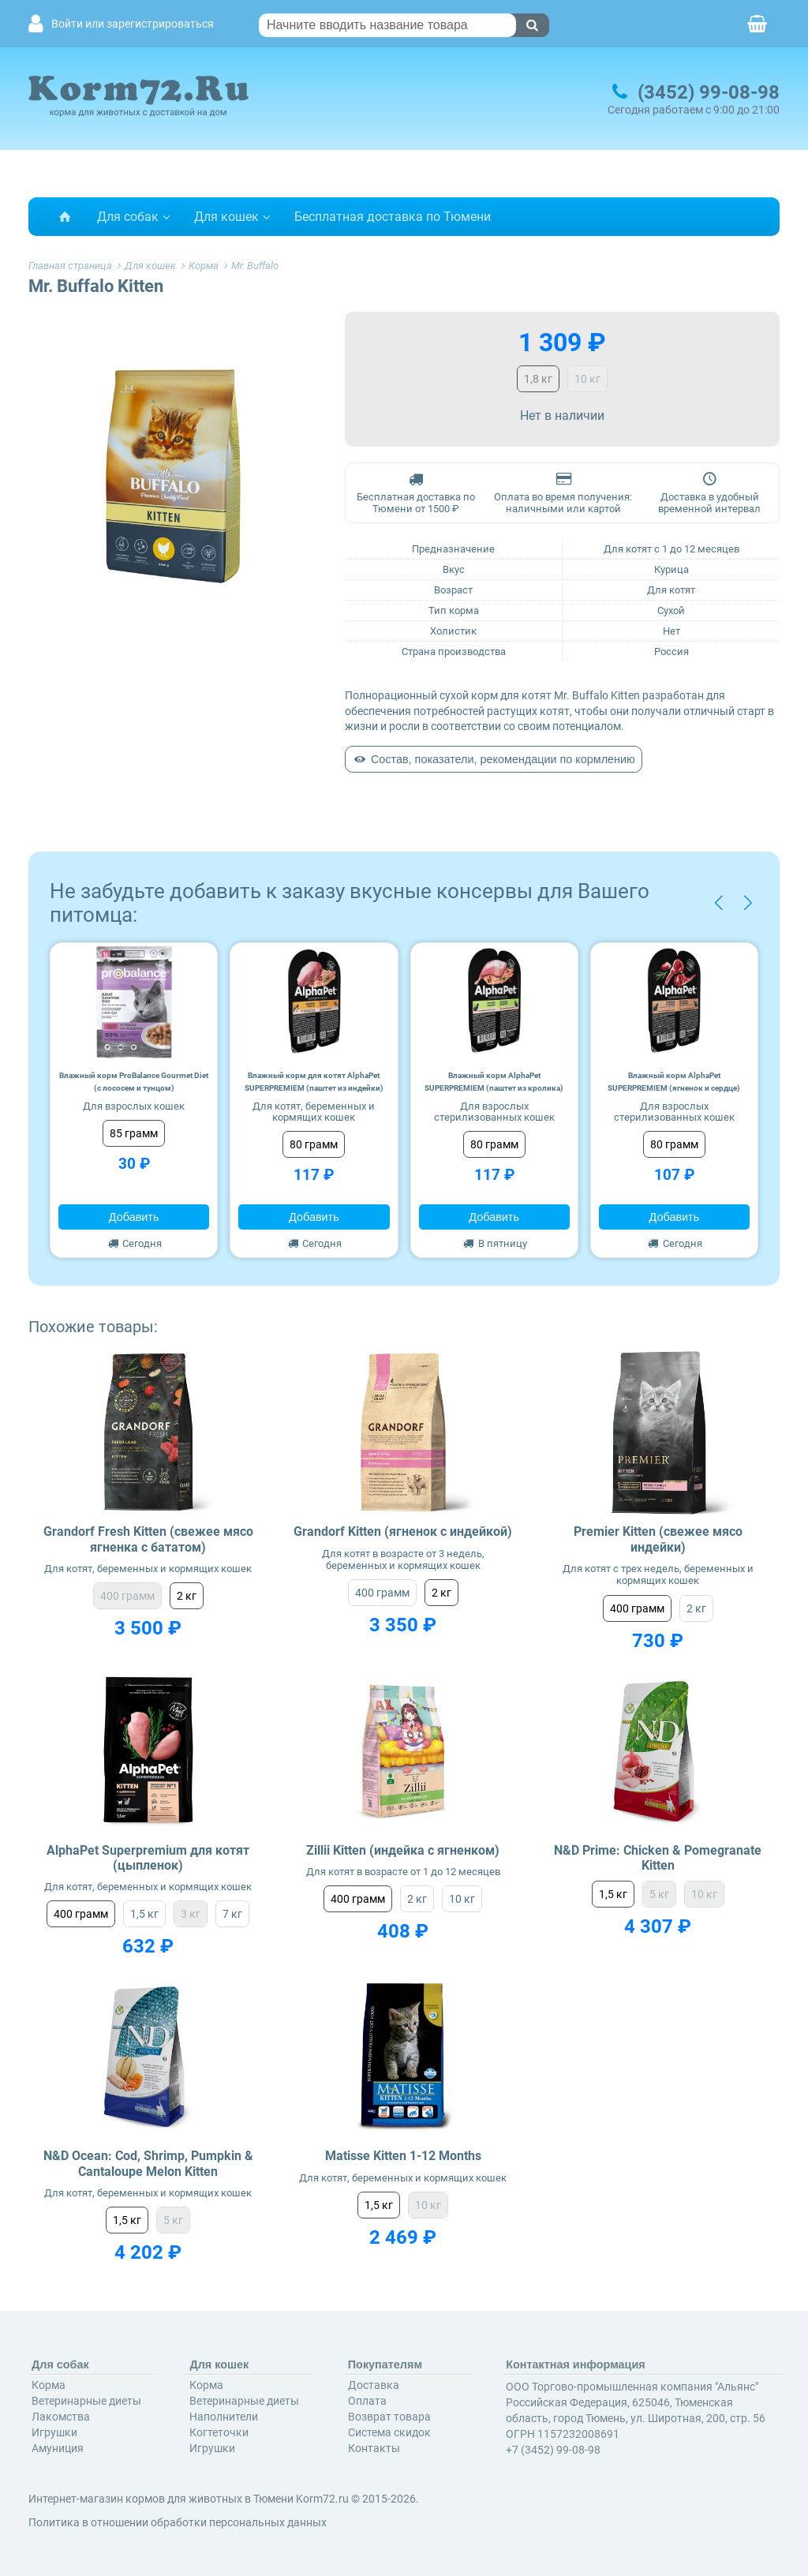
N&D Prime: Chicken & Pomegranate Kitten (657, 1858)
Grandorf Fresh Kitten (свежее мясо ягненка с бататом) (148, 1539)
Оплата (367, 2400)
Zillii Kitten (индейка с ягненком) (402, 1850)
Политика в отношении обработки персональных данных (177, 2522)
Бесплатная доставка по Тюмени (392, 216)
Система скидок (389, 2432)
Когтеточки (219, 2432)
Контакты (374, 2448)
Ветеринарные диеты (86, 2400)
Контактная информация (575, 2364)
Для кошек (226, 216)
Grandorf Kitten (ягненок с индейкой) (403, 1531)
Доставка (373, 2385)
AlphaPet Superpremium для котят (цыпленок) (148, 1858)
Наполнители (223, 2416)
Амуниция (58, 2448)
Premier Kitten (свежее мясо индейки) (658, 1539)
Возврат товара (389, 2416)
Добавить (134, 1217)
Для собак (128, 216)
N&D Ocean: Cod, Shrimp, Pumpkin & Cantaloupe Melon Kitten (148, 2163)
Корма (48, 2385)
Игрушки (54, 2432)
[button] (718, 903)
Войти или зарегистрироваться (132, 24)
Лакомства (61, 2416)
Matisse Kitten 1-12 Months (403, 2155)
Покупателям (385, 2364)
